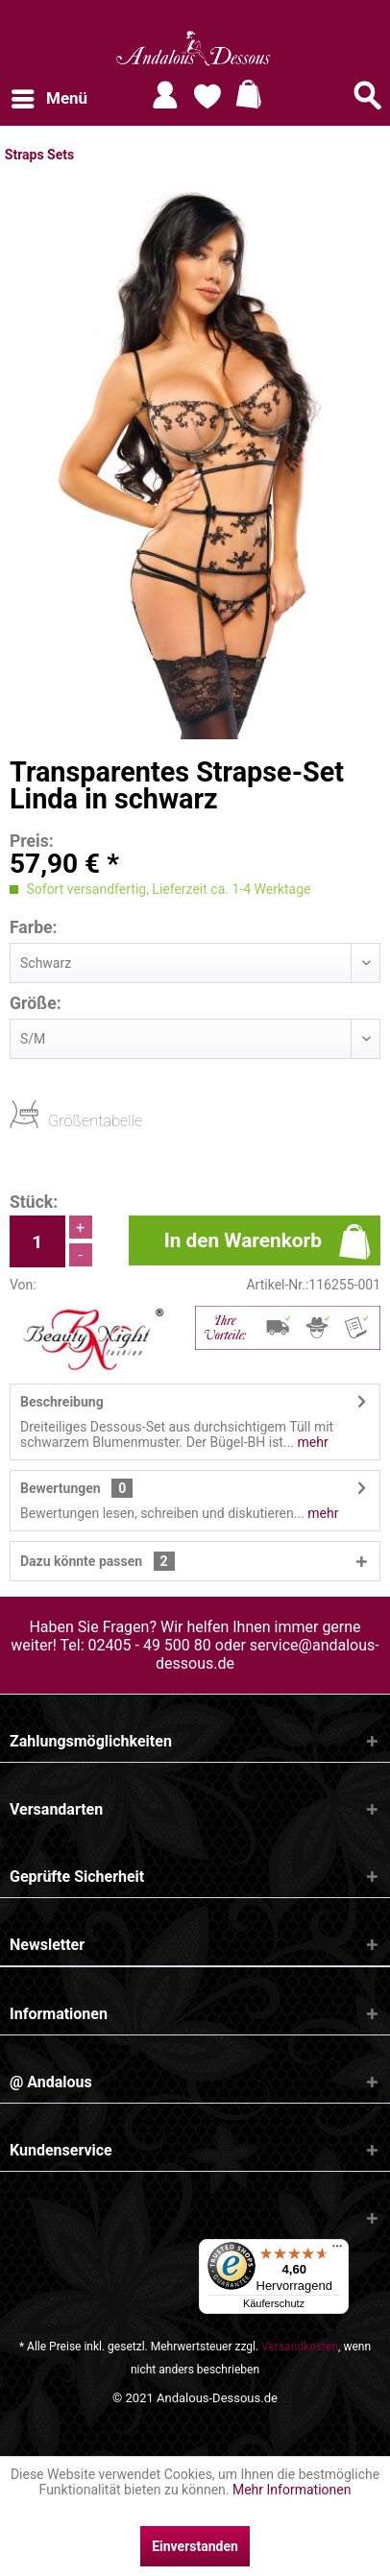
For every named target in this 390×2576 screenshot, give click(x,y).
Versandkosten (299, 2346)
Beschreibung (62, 1401)
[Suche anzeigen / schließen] (367, 95)
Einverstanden (195, 2546)
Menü (49, 96)
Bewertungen (60, 1488)
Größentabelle (54, 1120)
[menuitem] (48, 99)
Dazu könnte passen (97, 1561)
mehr (311, 1442)
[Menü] (337, 2250)
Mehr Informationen (291, 2489)
